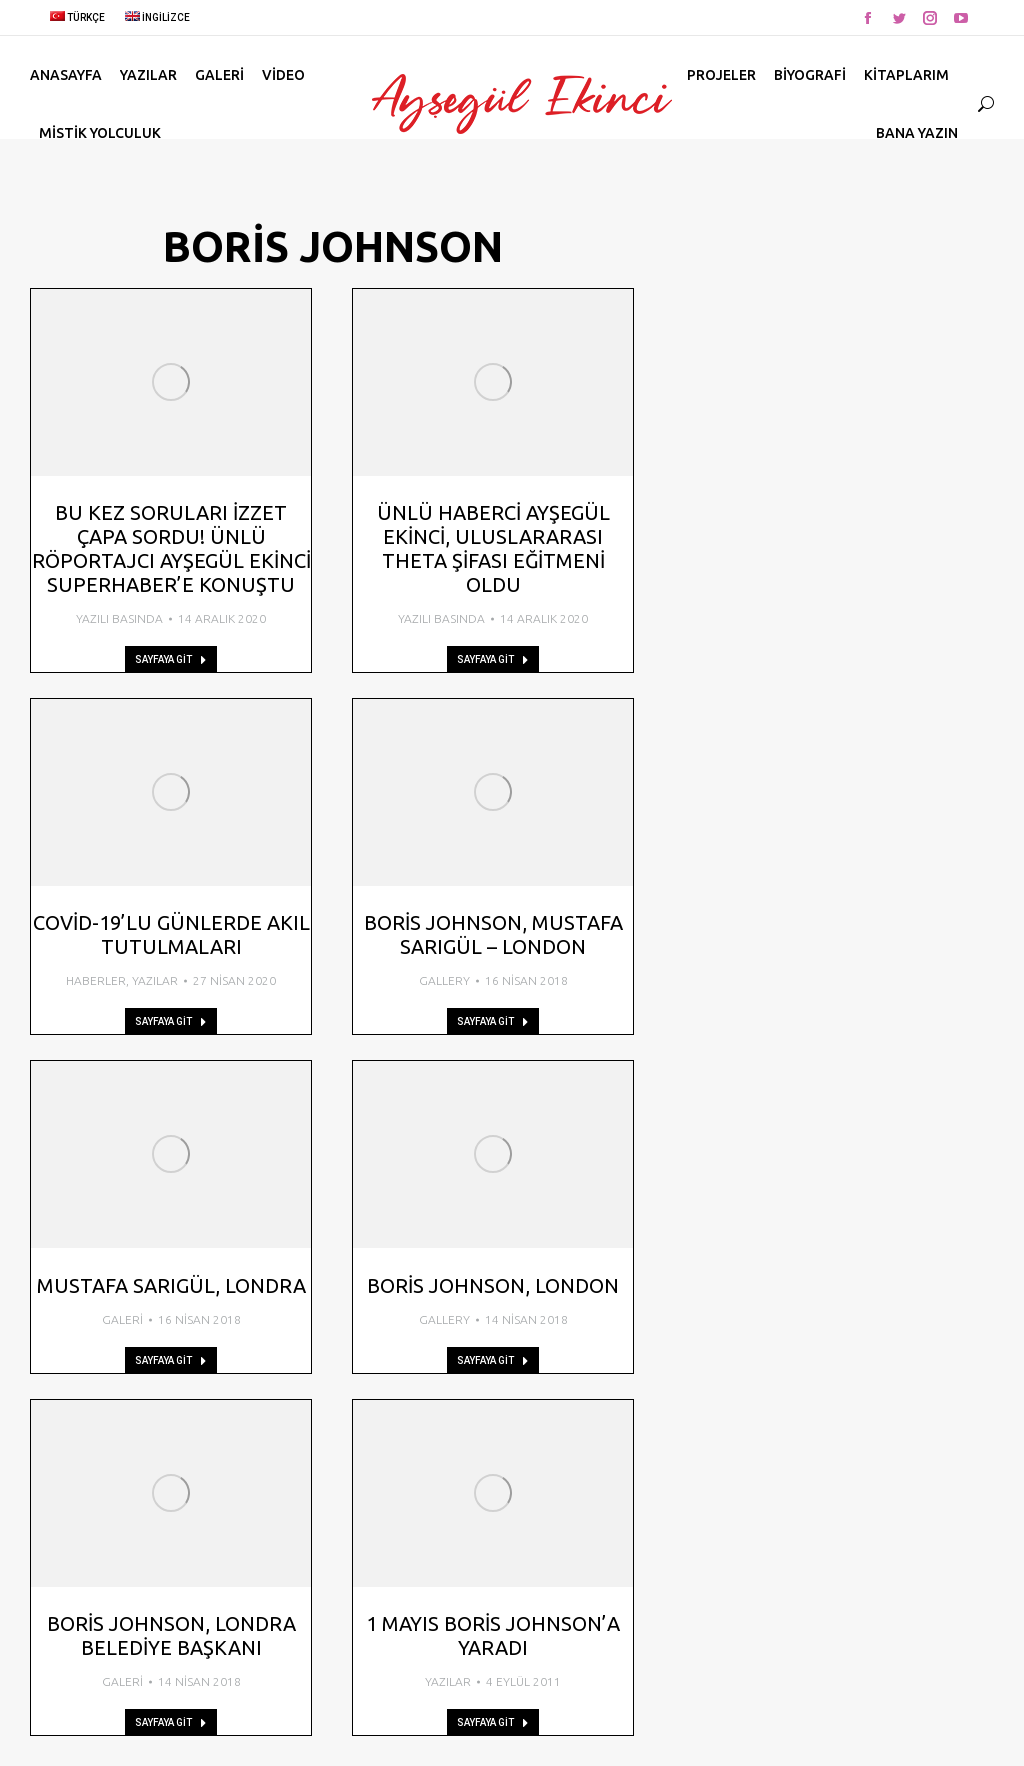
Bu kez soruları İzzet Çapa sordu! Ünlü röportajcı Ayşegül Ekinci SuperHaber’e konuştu (171, 548)
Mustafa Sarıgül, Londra (171, 1285)
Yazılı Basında (119, 618)
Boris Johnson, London (493, 1285)
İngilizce (157, 17)
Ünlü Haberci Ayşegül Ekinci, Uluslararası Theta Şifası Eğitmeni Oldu (493, 548)
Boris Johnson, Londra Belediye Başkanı (171, 1635)
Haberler (96, 980)
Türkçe (77, 17)
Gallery (444, 980)
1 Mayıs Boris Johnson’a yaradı (493, 1635)
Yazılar (155, 980)
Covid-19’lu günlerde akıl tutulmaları (171, 934)
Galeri (122, 1319)
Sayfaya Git (171, 659)
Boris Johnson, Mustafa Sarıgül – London (493, 934)
